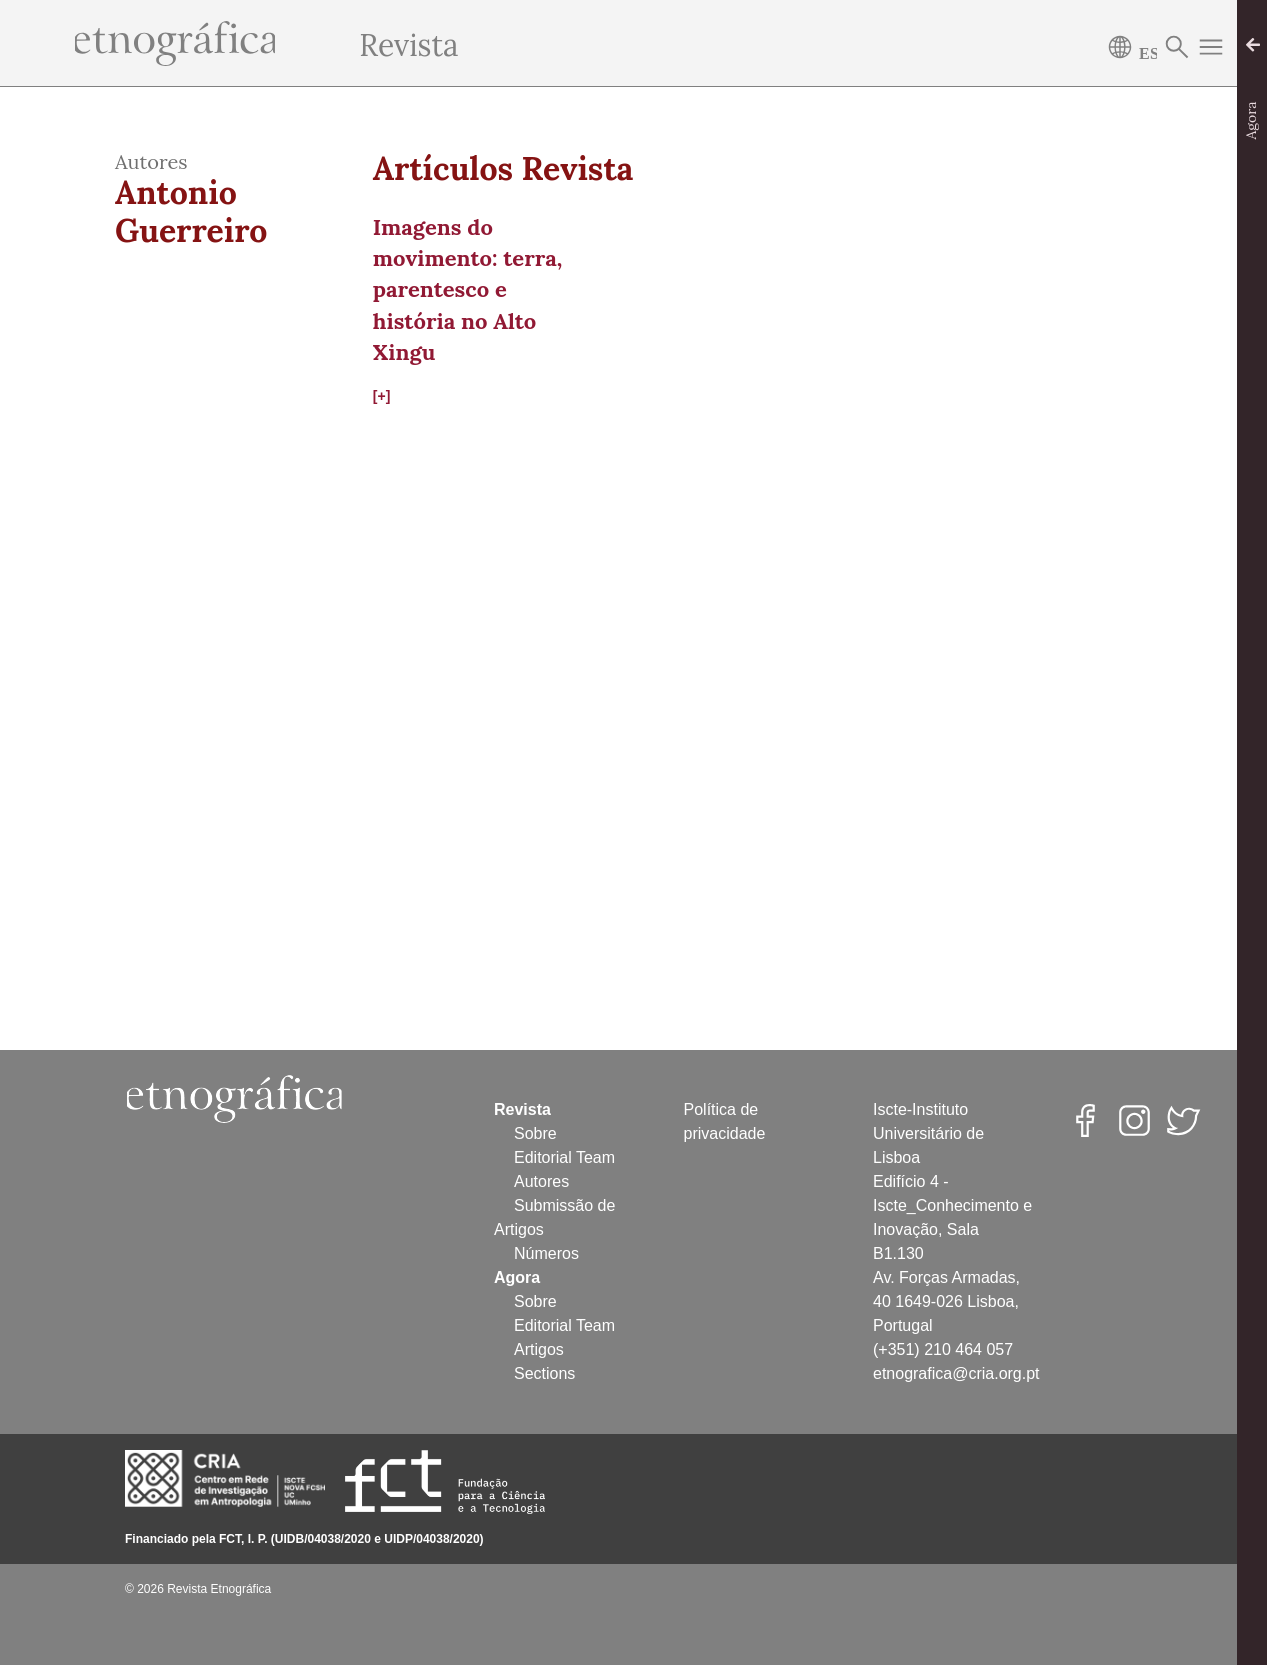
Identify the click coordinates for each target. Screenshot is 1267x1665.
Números (546, 1253)
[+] (382, 396)
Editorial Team (564, 1157)
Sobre (535, 1133)
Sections (544, 1373)
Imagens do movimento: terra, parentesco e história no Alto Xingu (467, 289)
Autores (541, 1181)
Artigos (539, 1349)
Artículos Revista (503, 169)
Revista (408, 45)
